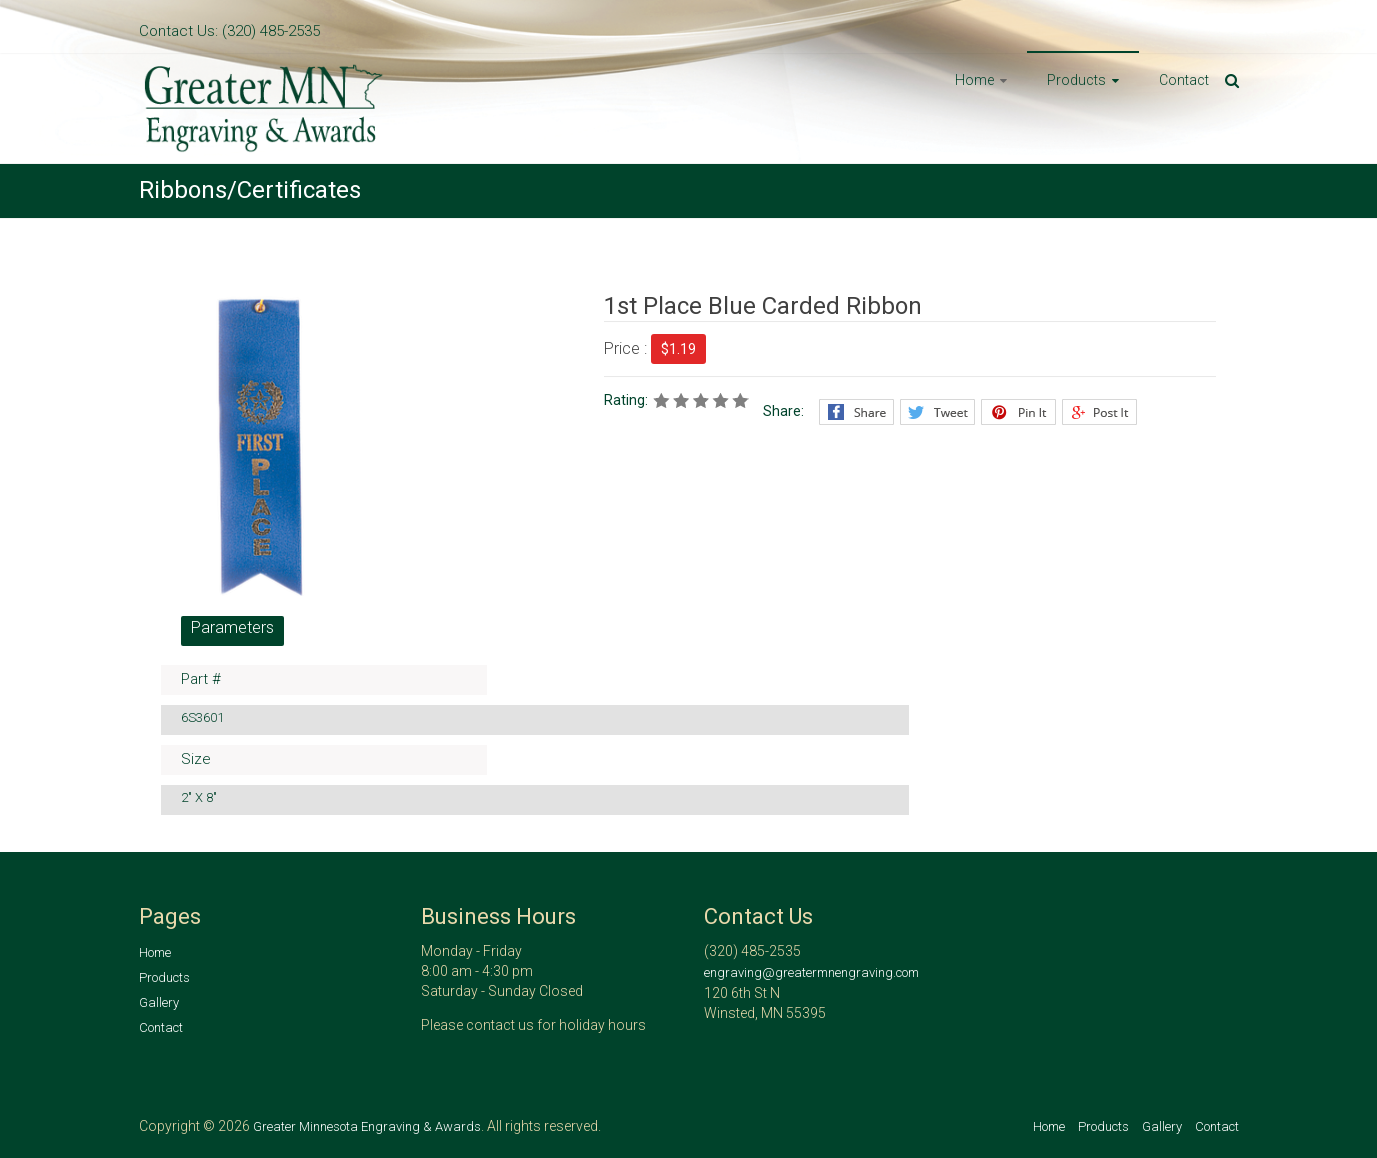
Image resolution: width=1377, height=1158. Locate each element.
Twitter (937, 412)
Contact (1184, 80)
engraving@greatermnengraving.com (811, 972)
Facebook (856, 412)
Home (974, 80)
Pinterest (1018, 412)
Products (1076, 80)
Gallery (159, 1002)
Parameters (232, 627)
